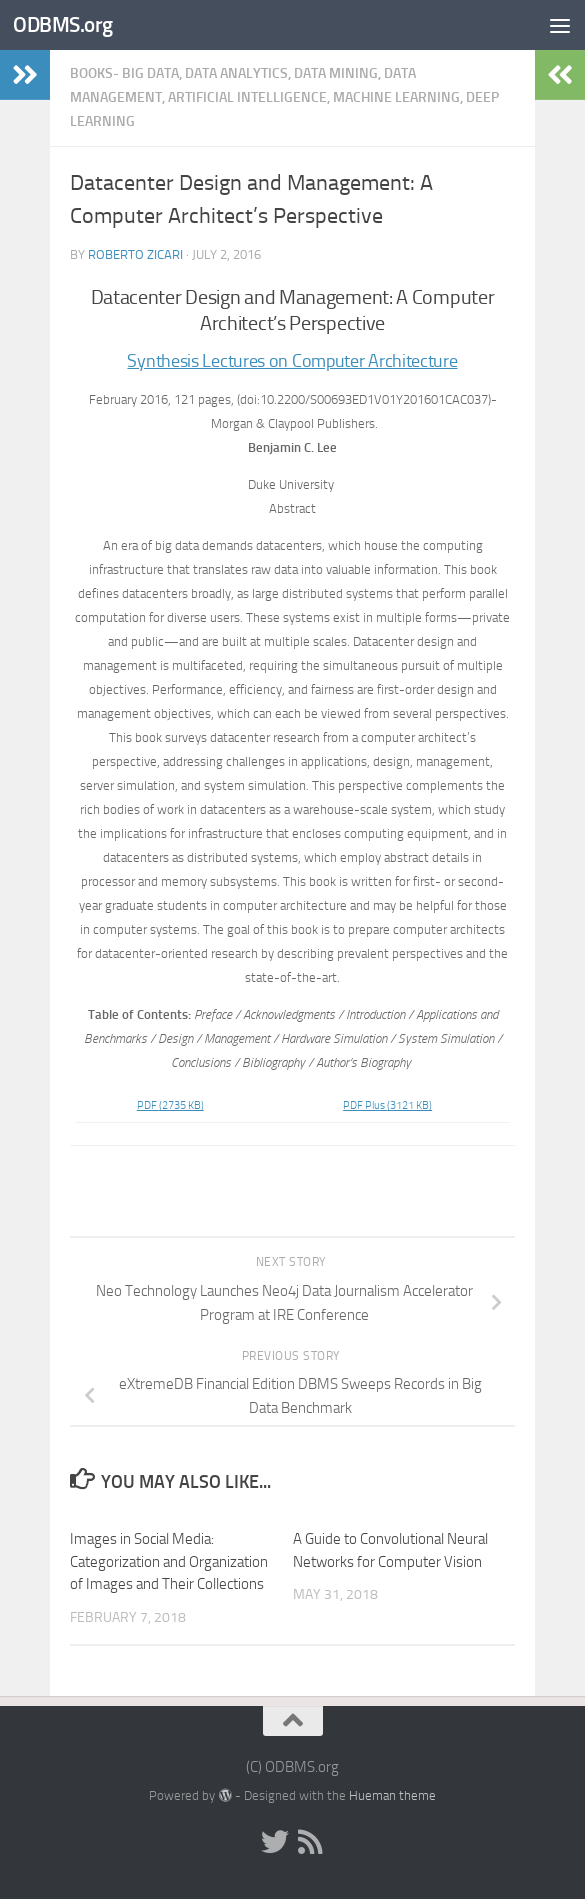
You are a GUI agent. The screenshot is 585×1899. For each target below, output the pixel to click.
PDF (170, 1105)
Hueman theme (392, 1795)
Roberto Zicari (135, 254)
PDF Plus (387, 1105)
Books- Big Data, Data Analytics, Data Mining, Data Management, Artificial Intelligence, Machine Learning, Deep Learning (284, 97)
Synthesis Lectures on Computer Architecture (292, 361)
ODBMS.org (63, 24)
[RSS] (311, 1842)
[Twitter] (275, 1842)
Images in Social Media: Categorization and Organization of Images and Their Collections (169, 1561)
